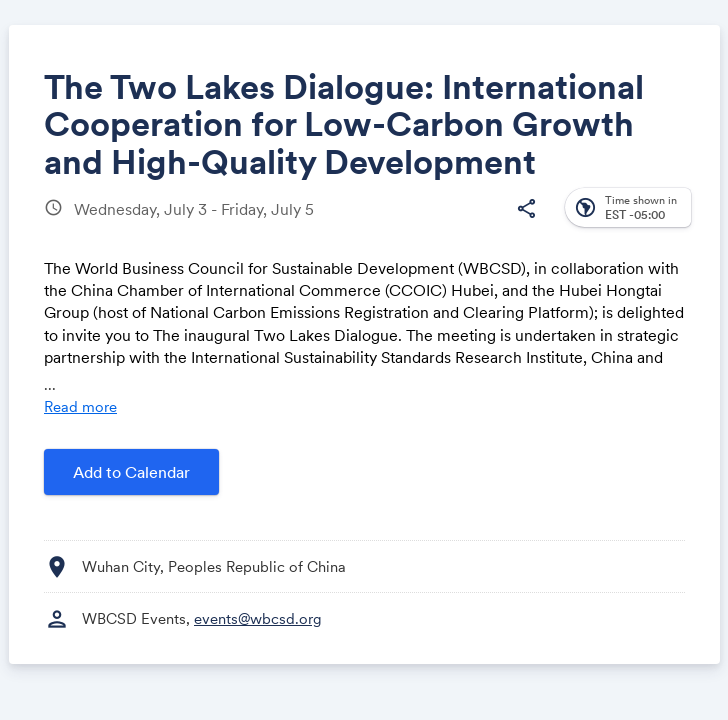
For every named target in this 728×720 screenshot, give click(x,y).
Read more (80, 406)
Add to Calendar (131, 472)
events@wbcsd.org (258, 618)
